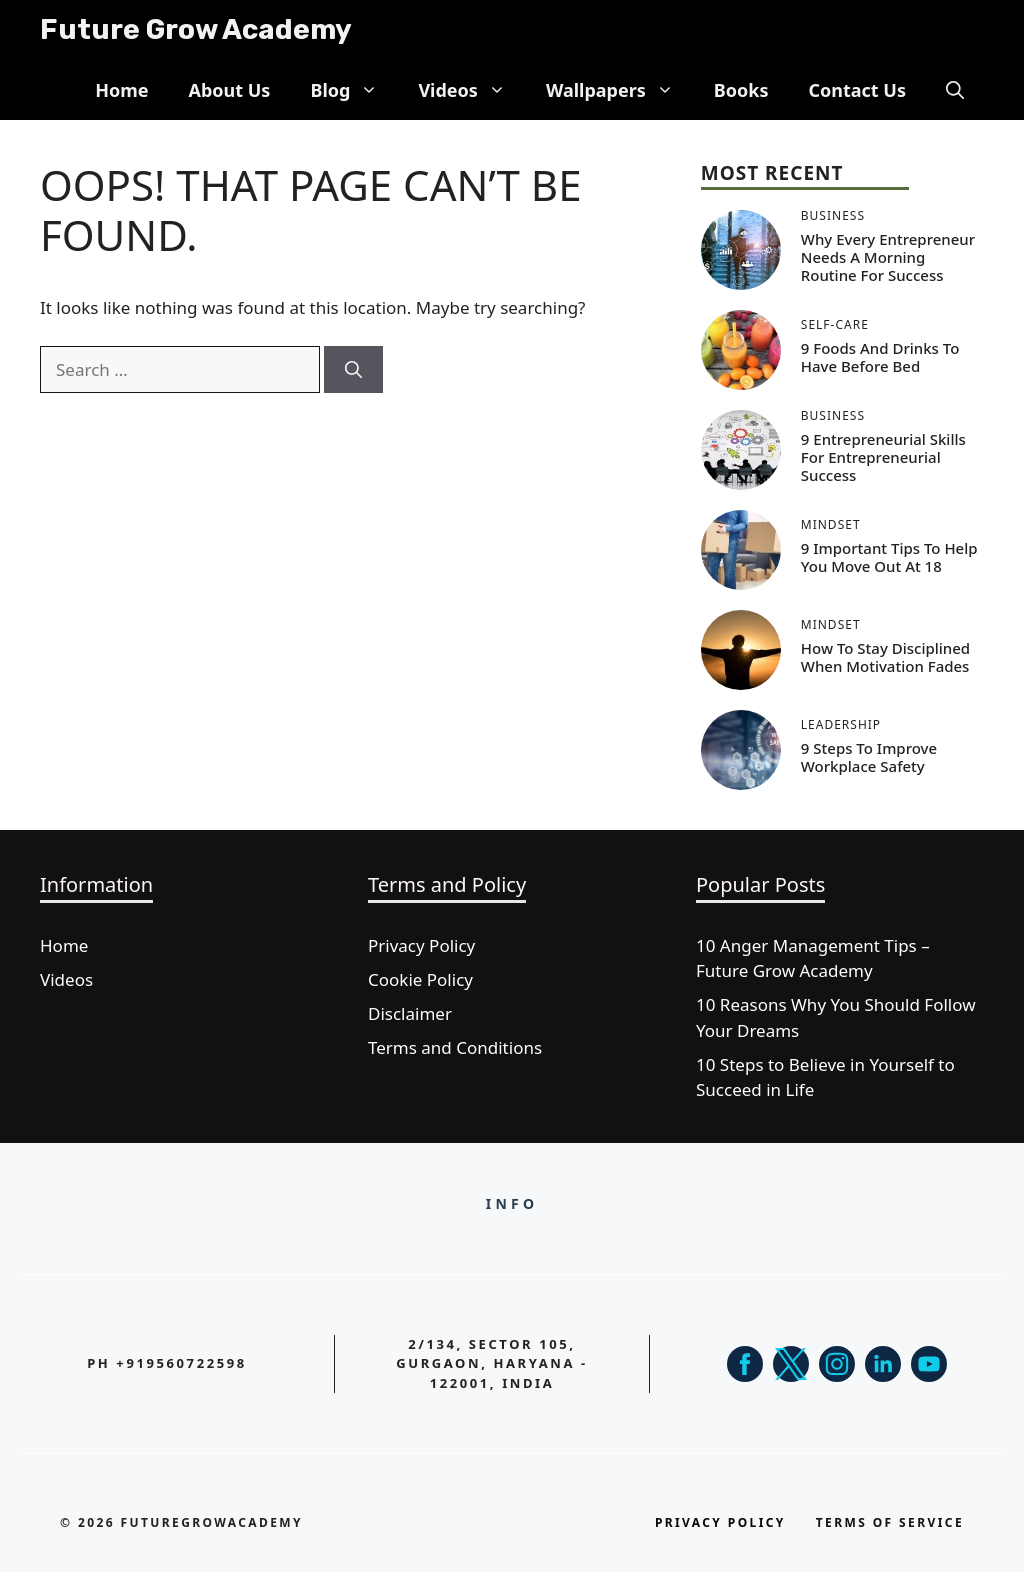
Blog (354, 90)
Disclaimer (410, 1013)
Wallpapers (620, 90)
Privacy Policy (421, 945)
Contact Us (857, 90)
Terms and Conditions (455, 1047)
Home (121, 90)
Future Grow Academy (196, 29)
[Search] (353, 370)
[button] (955, 90)
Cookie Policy (420, 979)
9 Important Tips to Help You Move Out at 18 (889, 557)
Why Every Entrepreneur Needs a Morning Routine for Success (888, 257)
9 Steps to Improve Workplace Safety (869, 757)
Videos (472, 90)
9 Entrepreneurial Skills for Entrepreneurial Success (883, 457)
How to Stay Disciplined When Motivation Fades (885, 657)
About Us (229, 90)
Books (741, 90)
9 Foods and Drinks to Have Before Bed (880, 357)
